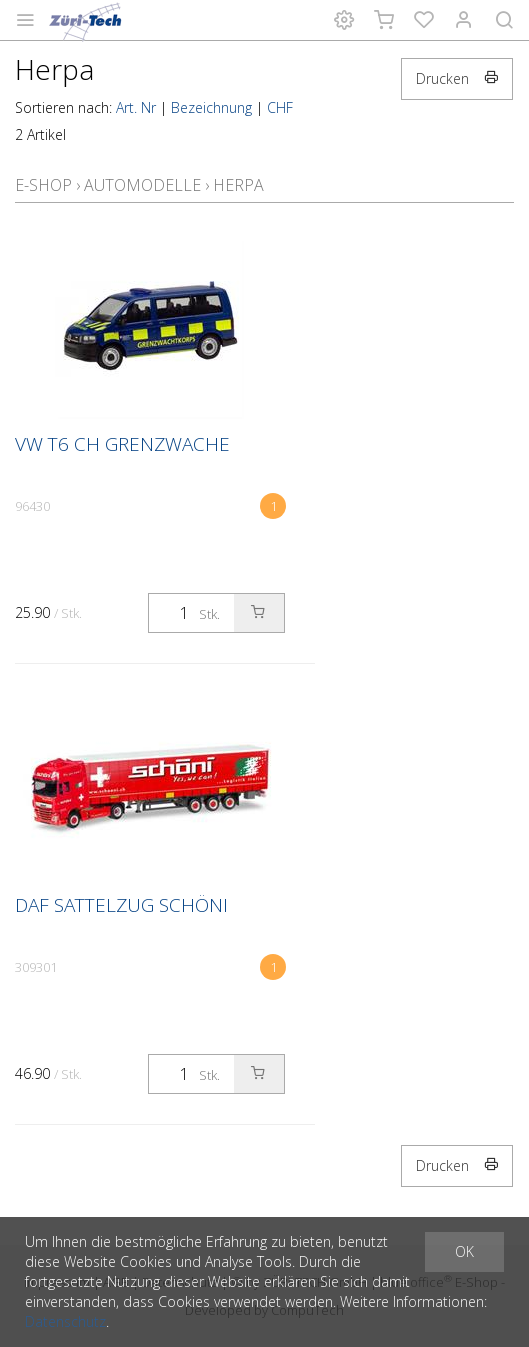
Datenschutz (65, 1321)
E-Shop (43, 185)
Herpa (238, 185)
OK (464, 1251)
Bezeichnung (211, 107)
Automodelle (142, 185)
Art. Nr (136, 107)
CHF (280, 107)
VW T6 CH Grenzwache (122, 444)
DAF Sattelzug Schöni (121, 905)
